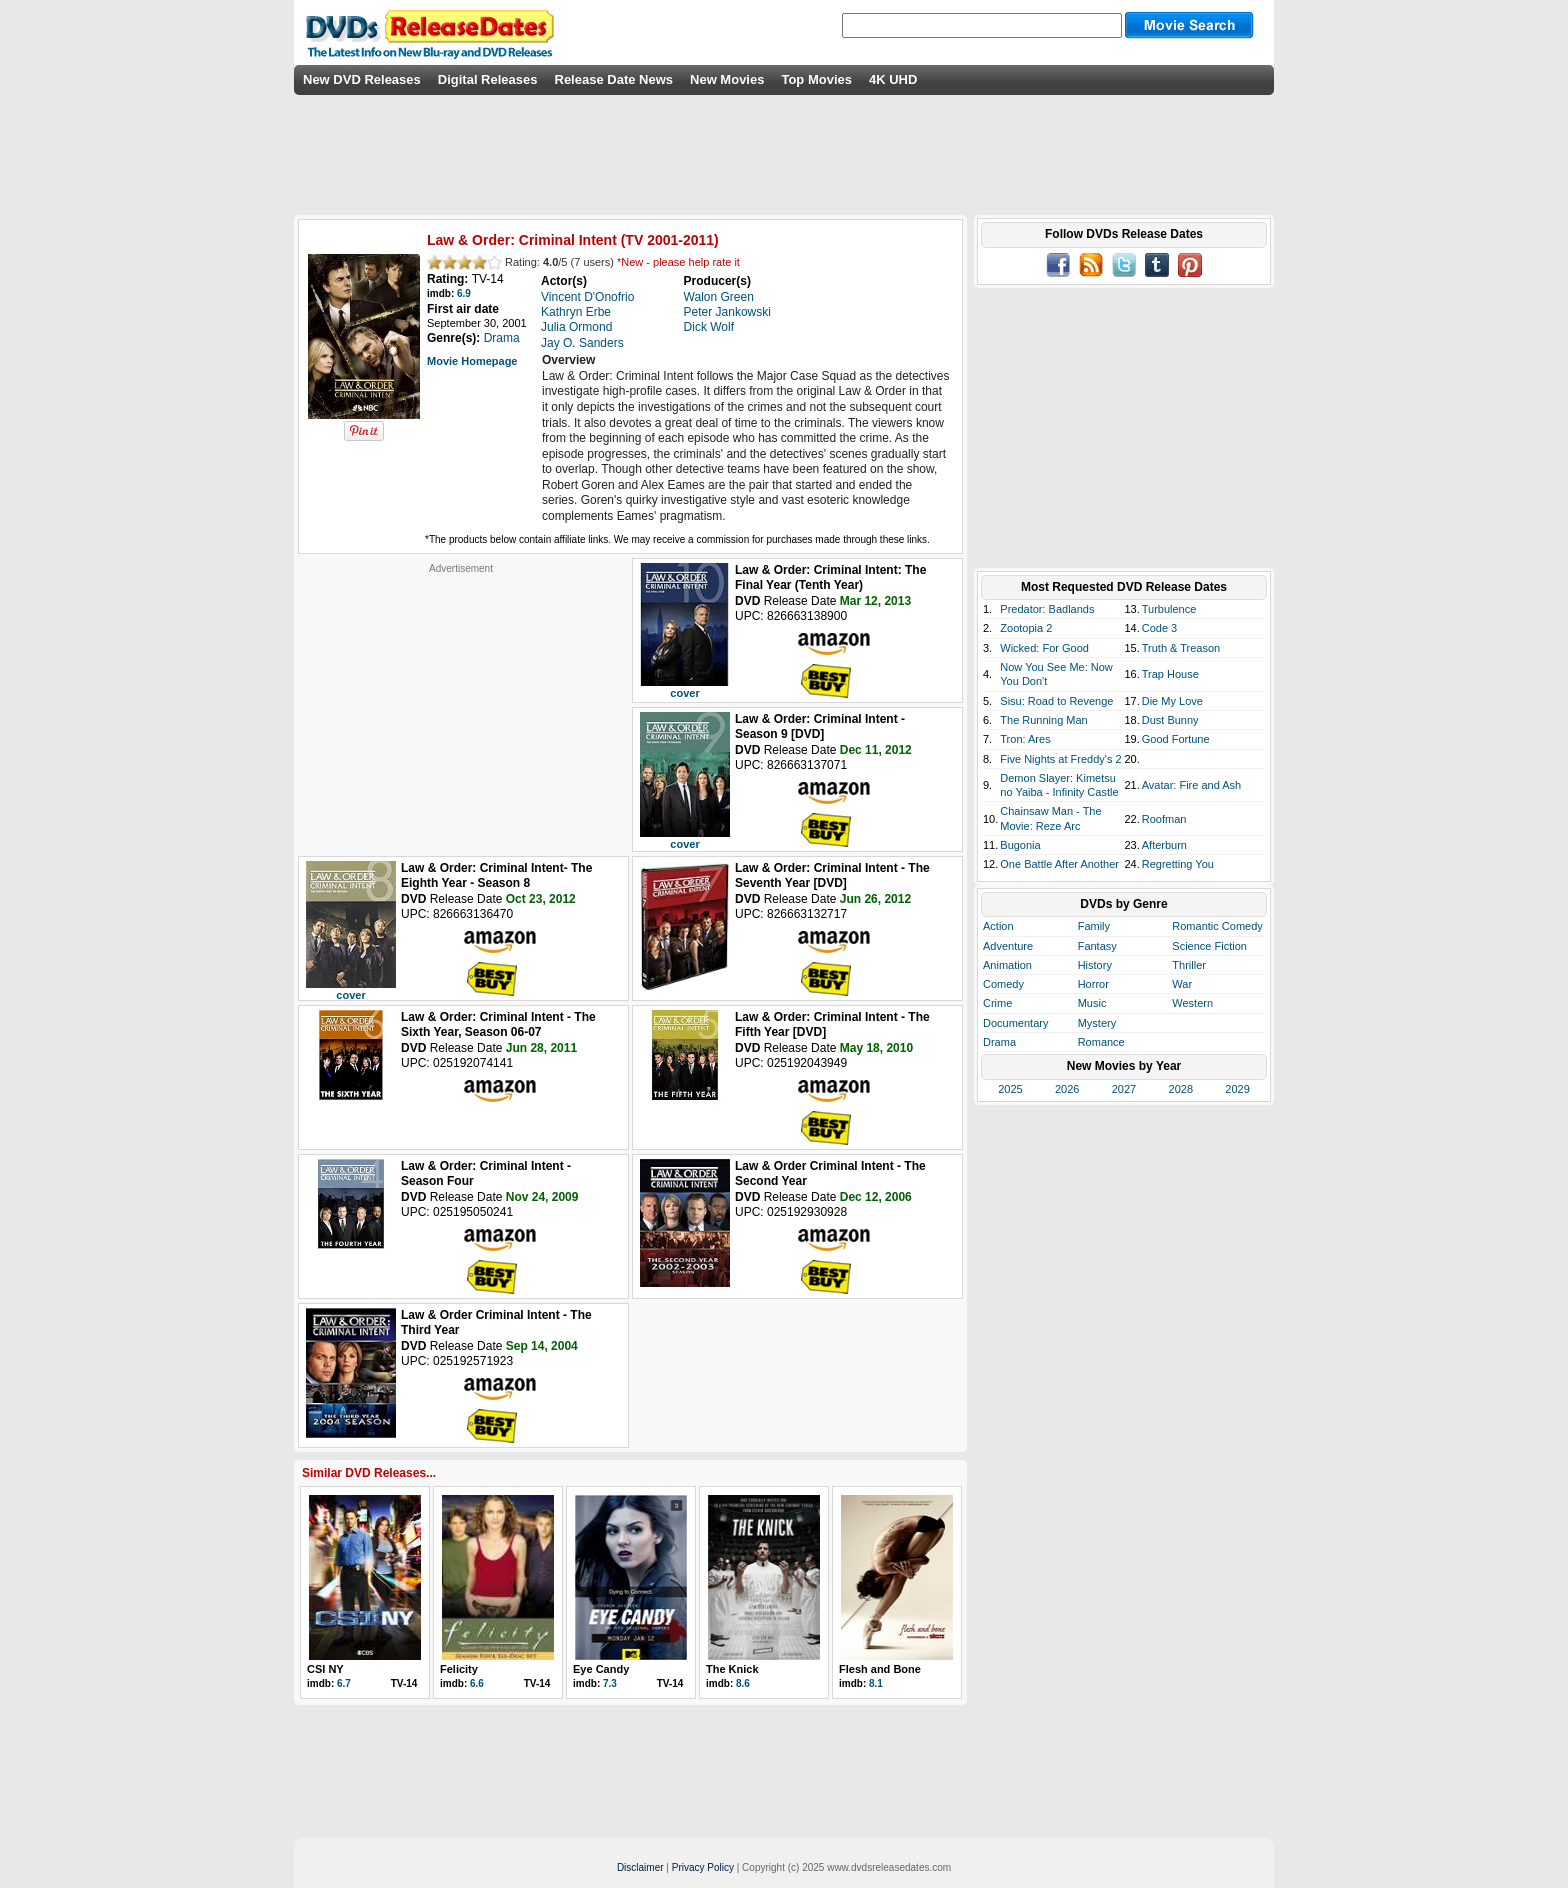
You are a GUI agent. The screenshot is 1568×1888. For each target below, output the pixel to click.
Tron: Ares (1025, 739)
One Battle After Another (1059, 864)
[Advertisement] (461, 700)
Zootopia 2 (1026, 628)
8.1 (876, 1683)
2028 (1181, 1089)
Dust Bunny (1170, 720)
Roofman (1164, 819)
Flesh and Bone (880, 1669)
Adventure (1008, 946)
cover (684, 693)
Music (1092, 1003)
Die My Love (1172, 701)
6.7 (344, 1683)
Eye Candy (601, 1669)
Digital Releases (488, 79)
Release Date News (614, 79)
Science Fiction (1209, 946)
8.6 (743, 1683)
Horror (1093, 984)
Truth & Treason (1181, 648)
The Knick (732, 1669)
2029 (1237, 1089)
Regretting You (1178, 864)
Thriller (1189, 965)
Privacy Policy (703, 1867)
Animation (1007, 965)
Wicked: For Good (1044, 648)
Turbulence (1169, 609)
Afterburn (1164, 845)
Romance (1101, 1042)
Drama (999, 1042)
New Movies (727, 79)
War (1182, 984)
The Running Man (1043, 720)
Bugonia (1020, 845)
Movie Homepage (472, 361)
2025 (1010, 1089)
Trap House (1170, 674)
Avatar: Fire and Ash (1191, 785)
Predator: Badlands (1047, 609)
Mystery (1097, 1023)
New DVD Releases (362, 79)
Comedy (1003, 984)
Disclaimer (640, 1867)
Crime (997, 1003)
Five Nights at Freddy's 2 (1060, 759)
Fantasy (1097, 946)
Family (1094, 926)
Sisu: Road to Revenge (1056, 701)
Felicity (459, 1669)
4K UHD (893, 79)
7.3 (610, 1683)
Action (998, 926)
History (1095, 965)
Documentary (1015, 1023)
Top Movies (816, 79)
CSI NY (325, 1669)
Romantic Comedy (1217, 926)
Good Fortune (1176, 739)
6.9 (464, 293)
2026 (1067, 1089)
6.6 (477, 1683)
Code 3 (1159, 628)
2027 (1124, 1089)
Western (1192, 1003)
